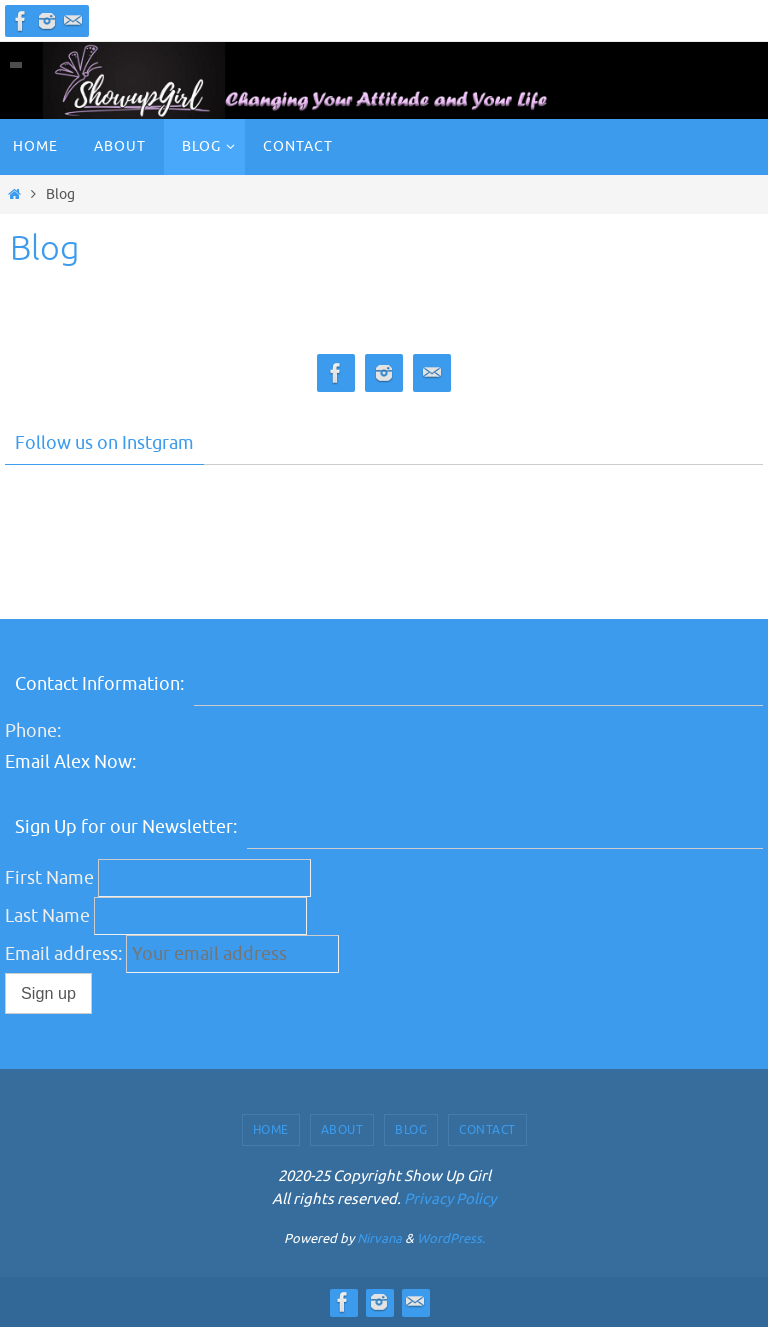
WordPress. (451, 1238)
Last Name (47, 916)
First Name (49, 878)
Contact (487, 1130)
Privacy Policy (450, 1199)
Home (271, 1130)
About (342, 1130)
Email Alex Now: (70, 762)
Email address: (65, 954)
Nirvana (379, 1238)
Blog (411, 1130)
